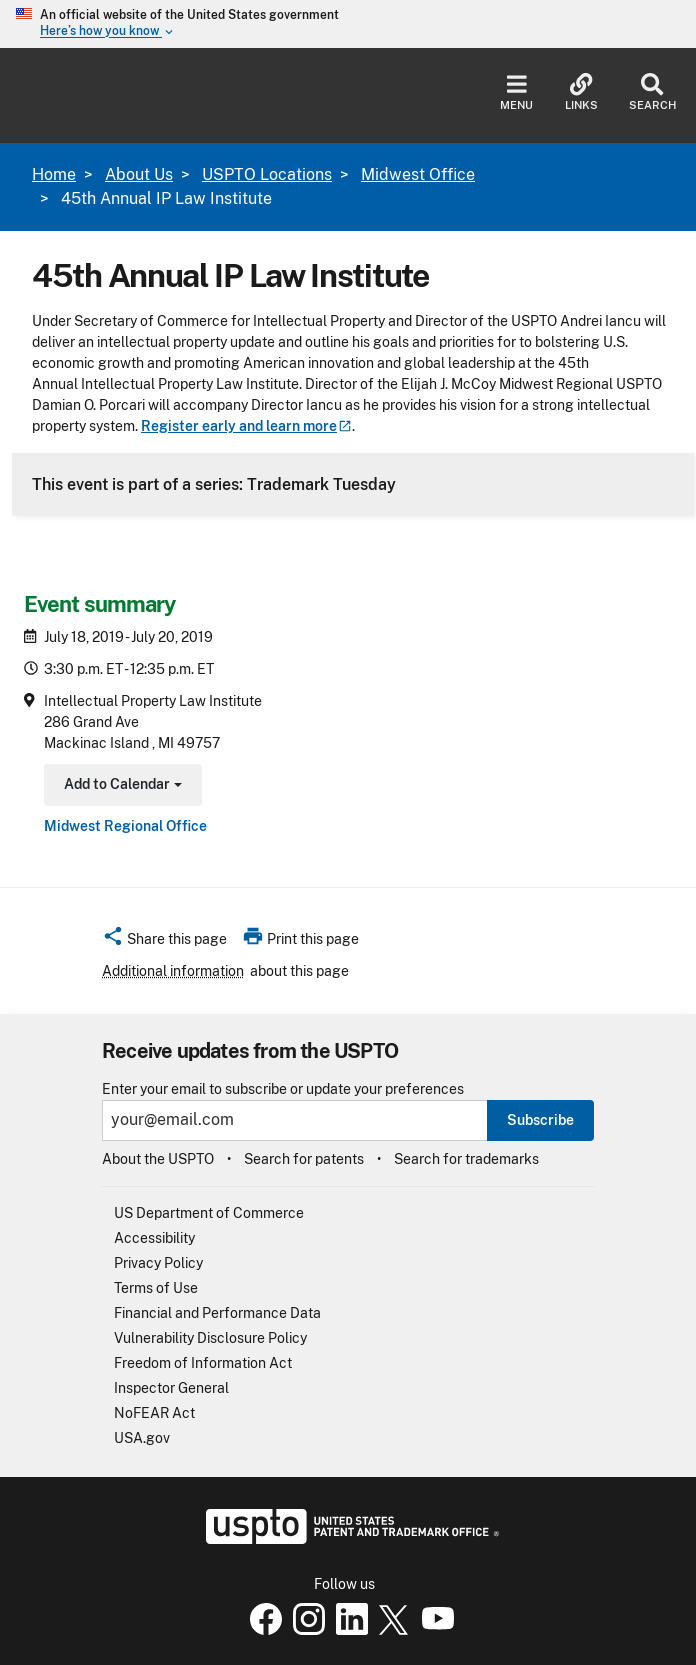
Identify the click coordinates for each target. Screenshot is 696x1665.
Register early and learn (246, 426)
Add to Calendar (120, 786)
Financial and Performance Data (217, 1313)
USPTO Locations (267, 174)
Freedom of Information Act (203, 1363)
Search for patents (304, 1159)
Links (581, 92)
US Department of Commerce (209, 1213)
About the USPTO (158, 1159)
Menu (516, 92)
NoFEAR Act (154, 1413)
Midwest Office (418, 174)
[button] (164, 942)
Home (54, 174)
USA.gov (142, 1438)
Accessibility (154, 1238)
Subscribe (540, 1120)
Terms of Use (156, 1288)
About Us (139, 174)
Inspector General (171, 1388)
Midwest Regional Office (125, 826)
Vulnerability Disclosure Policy (210, 1338)
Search (652, 92)
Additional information (173, 971)
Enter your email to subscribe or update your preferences (283, 1089)
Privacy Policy (158, 1263)
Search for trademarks (466, 1159)
